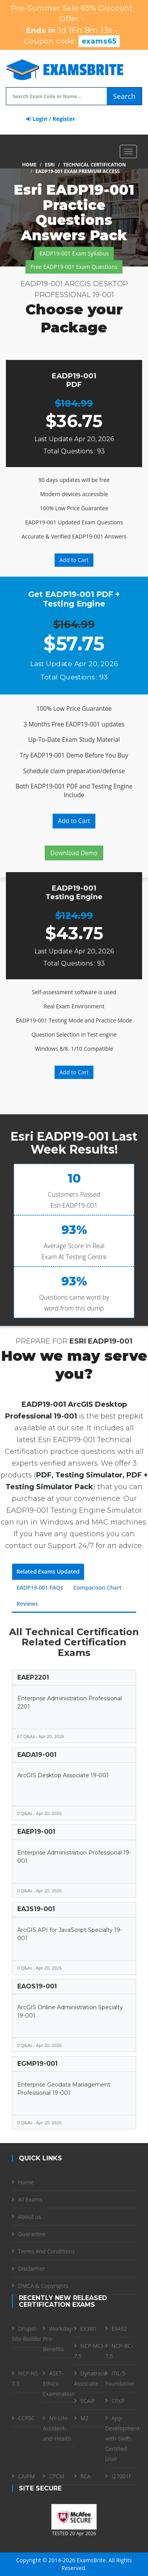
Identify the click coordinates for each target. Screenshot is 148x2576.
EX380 (88, 2328)
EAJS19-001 (36, 1909)
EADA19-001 (37, 1754)
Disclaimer (31, 2268)
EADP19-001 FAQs (39, 1587)
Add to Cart (74, 560)
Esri (50, 164)
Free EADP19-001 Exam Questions (74, 266)
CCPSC (26, 2418)
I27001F (121, 2476)
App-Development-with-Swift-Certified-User (123, 2438)
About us (29, 2216)
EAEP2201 (33, 1677)
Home (29, 164)
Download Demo (73, 853)
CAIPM (26, 2476)
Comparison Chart (97, 1587)
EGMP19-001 (37, 2063)
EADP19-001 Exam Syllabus (73, 253)
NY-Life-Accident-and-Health (57, 2428)
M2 (84, 2418)
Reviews (27, 1603)
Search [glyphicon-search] (124, 96)
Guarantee (31, 2234)
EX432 (119, 2328)
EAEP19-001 (36, 1831)
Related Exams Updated (48, 1571)
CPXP (118, 2400)
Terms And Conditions (46, 2251)
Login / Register (50, 118)
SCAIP (87, 2400)
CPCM (56, 2476)
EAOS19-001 (37, 1986)
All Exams (30, 2199)
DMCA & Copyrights (43, 2285)
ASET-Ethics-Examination (59, 2383)
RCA (85, 2476)
